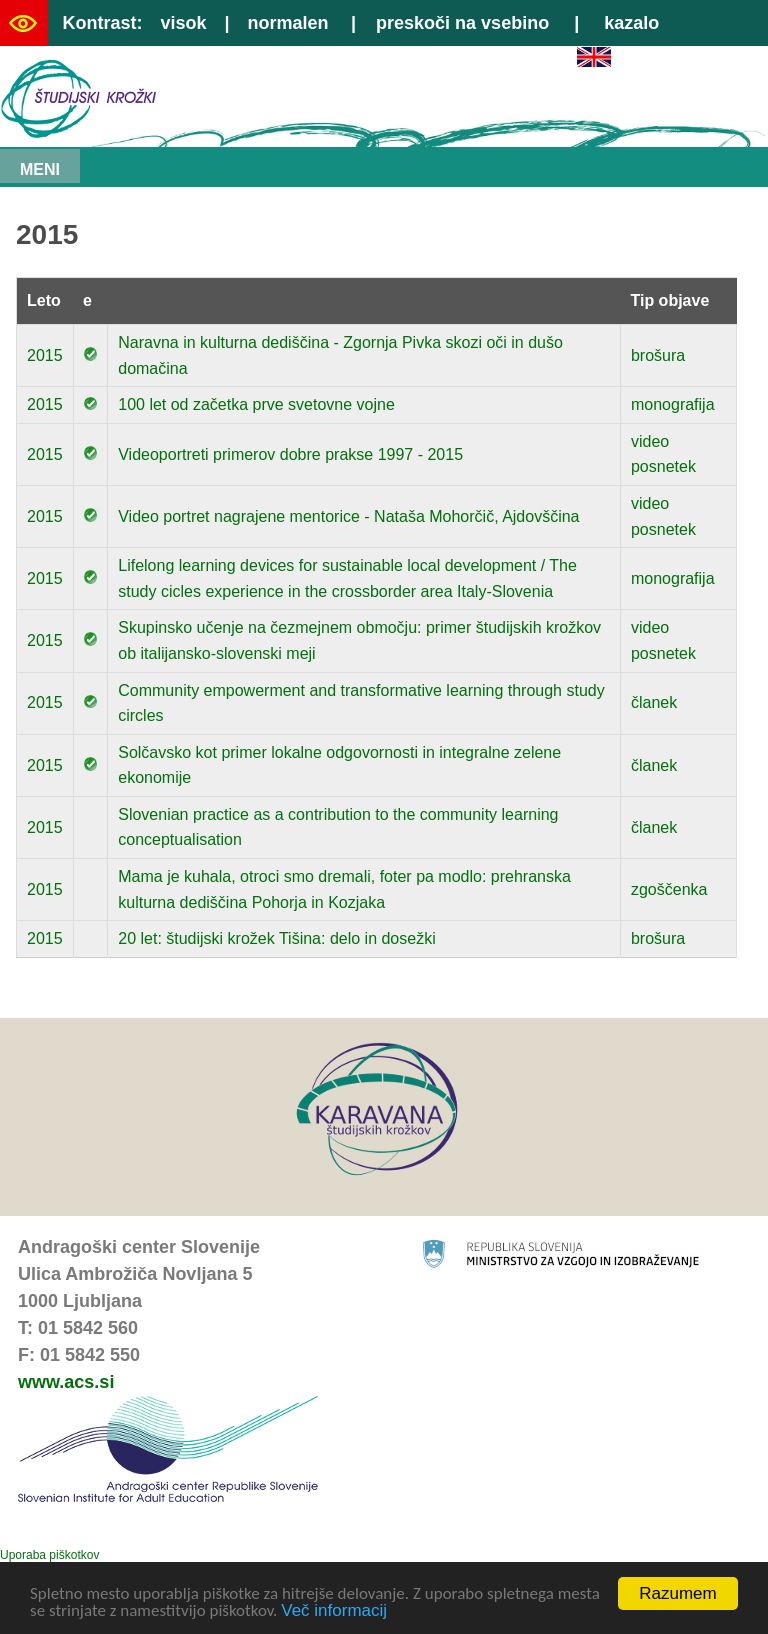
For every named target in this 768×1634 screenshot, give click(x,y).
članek (654, 702)
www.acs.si (66, 1382)
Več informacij (334, 1612)
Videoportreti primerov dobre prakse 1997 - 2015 (290, 454)
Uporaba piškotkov (49, 1555)
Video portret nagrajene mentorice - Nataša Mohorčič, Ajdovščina (348, 516)
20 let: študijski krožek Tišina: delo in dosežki (276, 938)
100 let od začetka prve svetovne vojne (256, 404)
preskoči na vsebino (462, 23)
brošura (658, 355)
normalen (288, 23)
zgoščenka (669, 889)
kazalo (631, 23)
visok (183, 23)
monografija (673, 404)
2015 (45, 355)
